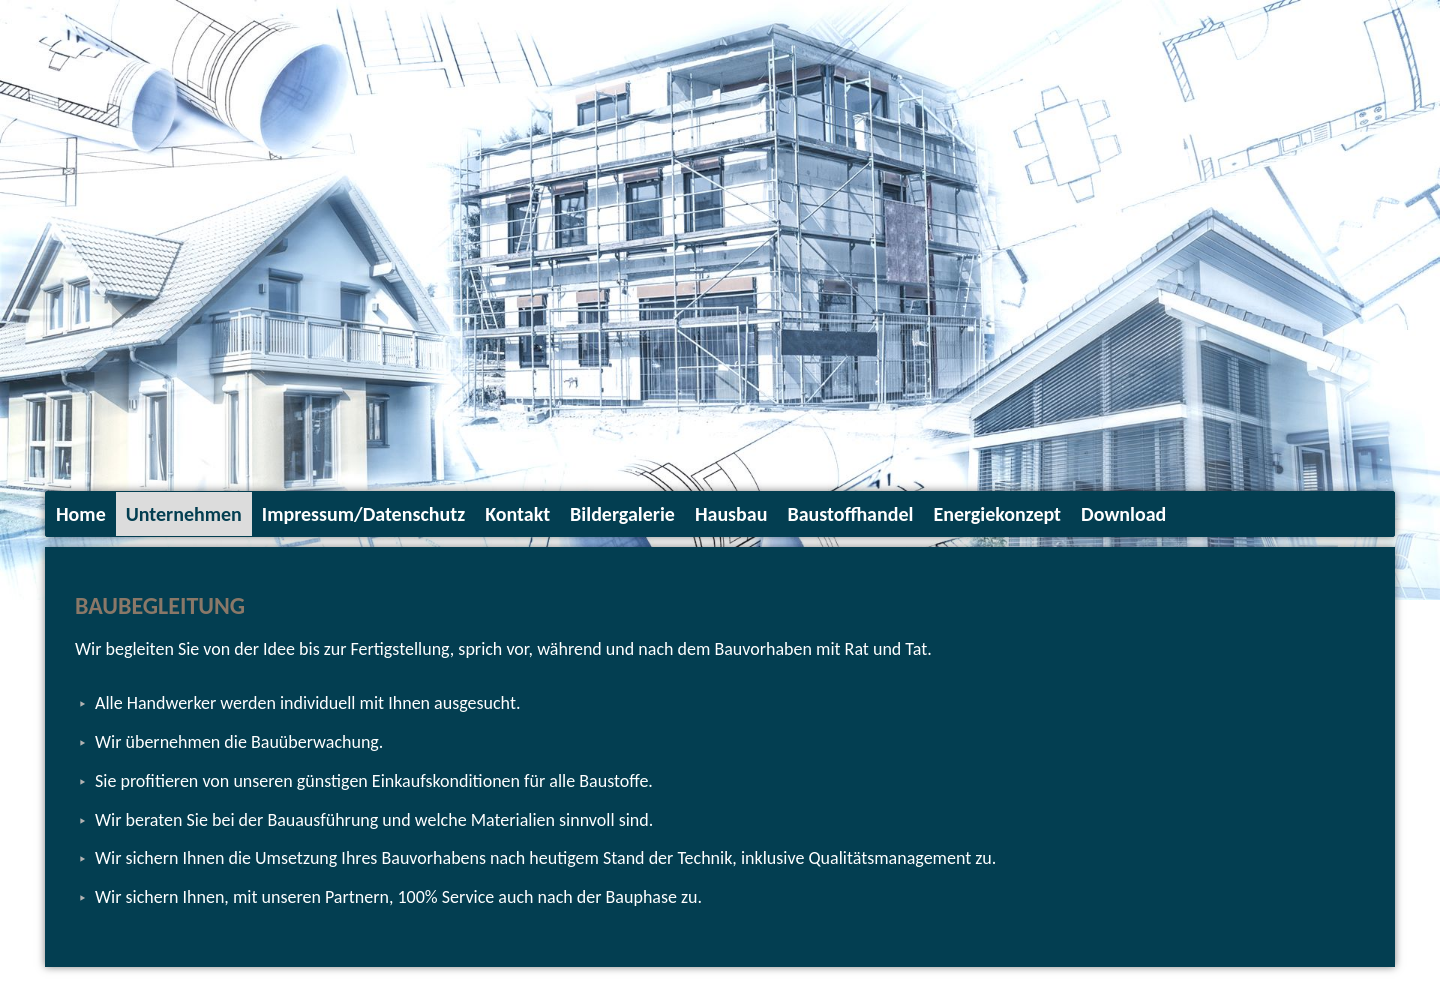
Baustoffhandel (850, 514)
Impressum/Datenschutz (363, 514)
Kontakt (517, 514)
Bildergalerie (622, 514)
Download (1123, 514)
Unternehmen (184, 514)
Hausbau (731, 514)
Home (81, 514)
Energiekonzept (997, 514)
